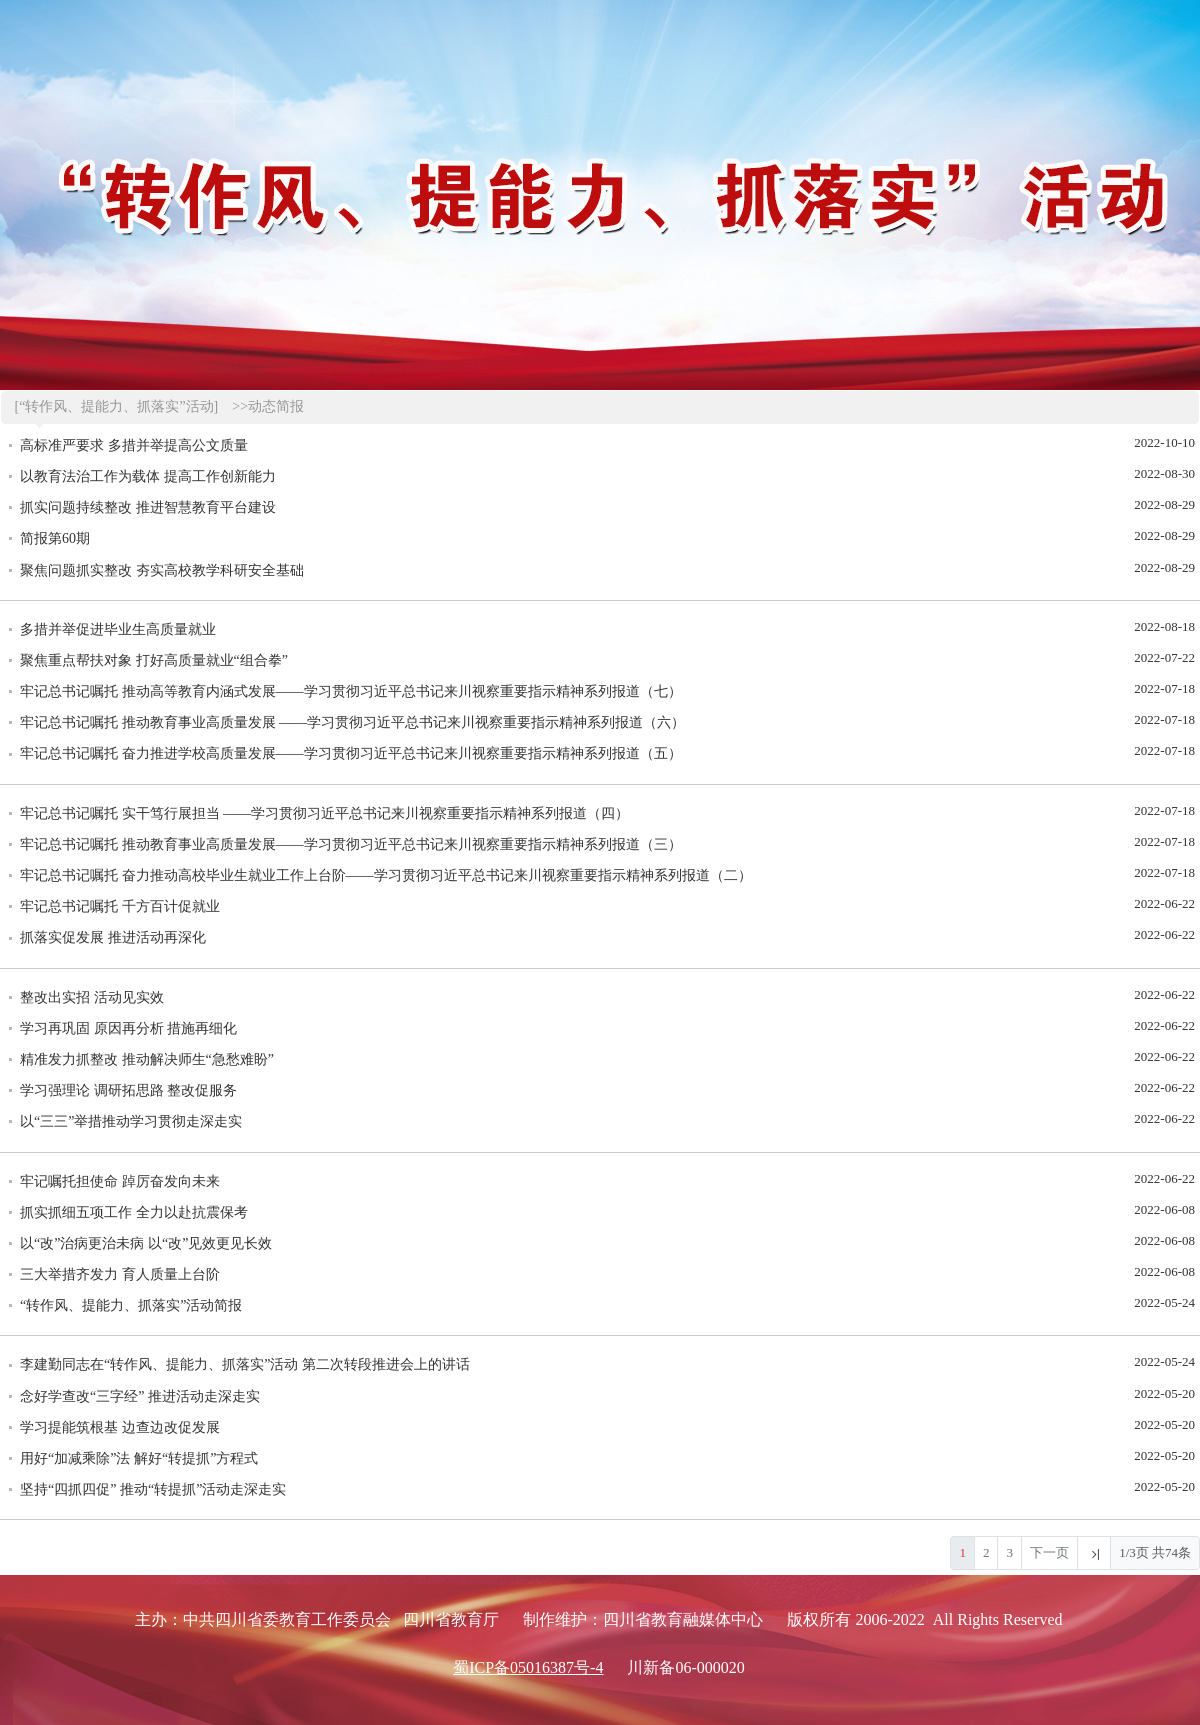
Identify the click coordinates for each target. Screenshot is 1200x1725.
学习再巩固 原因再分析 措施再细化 (128, 1028)
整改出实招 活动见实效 (92, 997)
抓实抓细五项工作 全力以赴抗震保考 (134, 1212)
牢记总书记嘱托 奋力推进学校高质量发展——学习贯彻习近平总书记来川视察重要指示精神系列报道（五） (351, 753)
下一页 (1049, 1552)
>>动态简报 (268, 406)
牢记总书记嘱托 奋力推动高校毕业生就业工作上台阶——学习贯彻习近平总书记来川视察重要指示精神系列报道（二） (386, 875)
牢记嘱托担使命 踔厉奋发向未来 (120, 1181)
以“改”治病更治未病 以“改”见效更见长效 (146, 1243)
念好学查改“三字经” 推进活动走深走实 (140, 1396)
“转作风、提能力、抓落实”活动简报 (131, 1305)
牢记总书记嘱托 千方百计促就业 (120, 906)
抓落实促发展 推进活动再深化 (113, 937)
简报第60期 (55, 538)
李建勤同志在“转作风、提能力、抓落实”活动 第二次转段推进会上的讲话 (245, 1364)
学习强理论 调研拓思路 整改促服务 (128, 1090)
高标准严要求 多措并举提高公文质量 (134, 445)
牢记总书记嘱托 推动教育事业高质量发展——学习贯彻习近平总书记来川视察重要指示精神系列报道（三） (351, 844)
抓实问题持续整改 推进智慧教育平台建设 (148, 507)
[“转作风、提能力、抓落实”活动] (117, 406)
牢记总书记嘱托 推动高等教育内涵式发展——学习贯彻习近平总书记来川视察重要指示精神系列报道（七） (351, 691)
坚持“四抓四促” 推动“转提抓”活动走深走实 (153, 1489)
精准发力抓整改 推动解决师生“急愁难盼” (147, 1059)
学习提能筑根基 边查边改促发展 (120, 1427)
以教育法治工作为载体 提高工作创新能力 (148, 476)
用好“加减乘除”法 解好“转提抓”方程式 (139, 1458)
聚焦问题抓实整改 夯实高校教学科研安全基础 (162, 570)
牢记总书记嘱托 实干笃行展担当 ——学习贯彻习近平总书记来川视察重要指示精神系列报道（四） (324, 813)
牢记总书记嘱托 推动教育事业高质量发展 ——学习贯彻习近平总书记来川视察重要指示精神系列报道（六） (352, 722)
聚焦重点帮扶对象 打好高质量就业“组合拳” (154, 660)
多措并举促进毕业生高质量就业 (118, 629)
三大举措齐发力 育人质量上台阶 (120, 1274)
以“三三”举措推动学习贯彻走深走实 (131, 1121)
